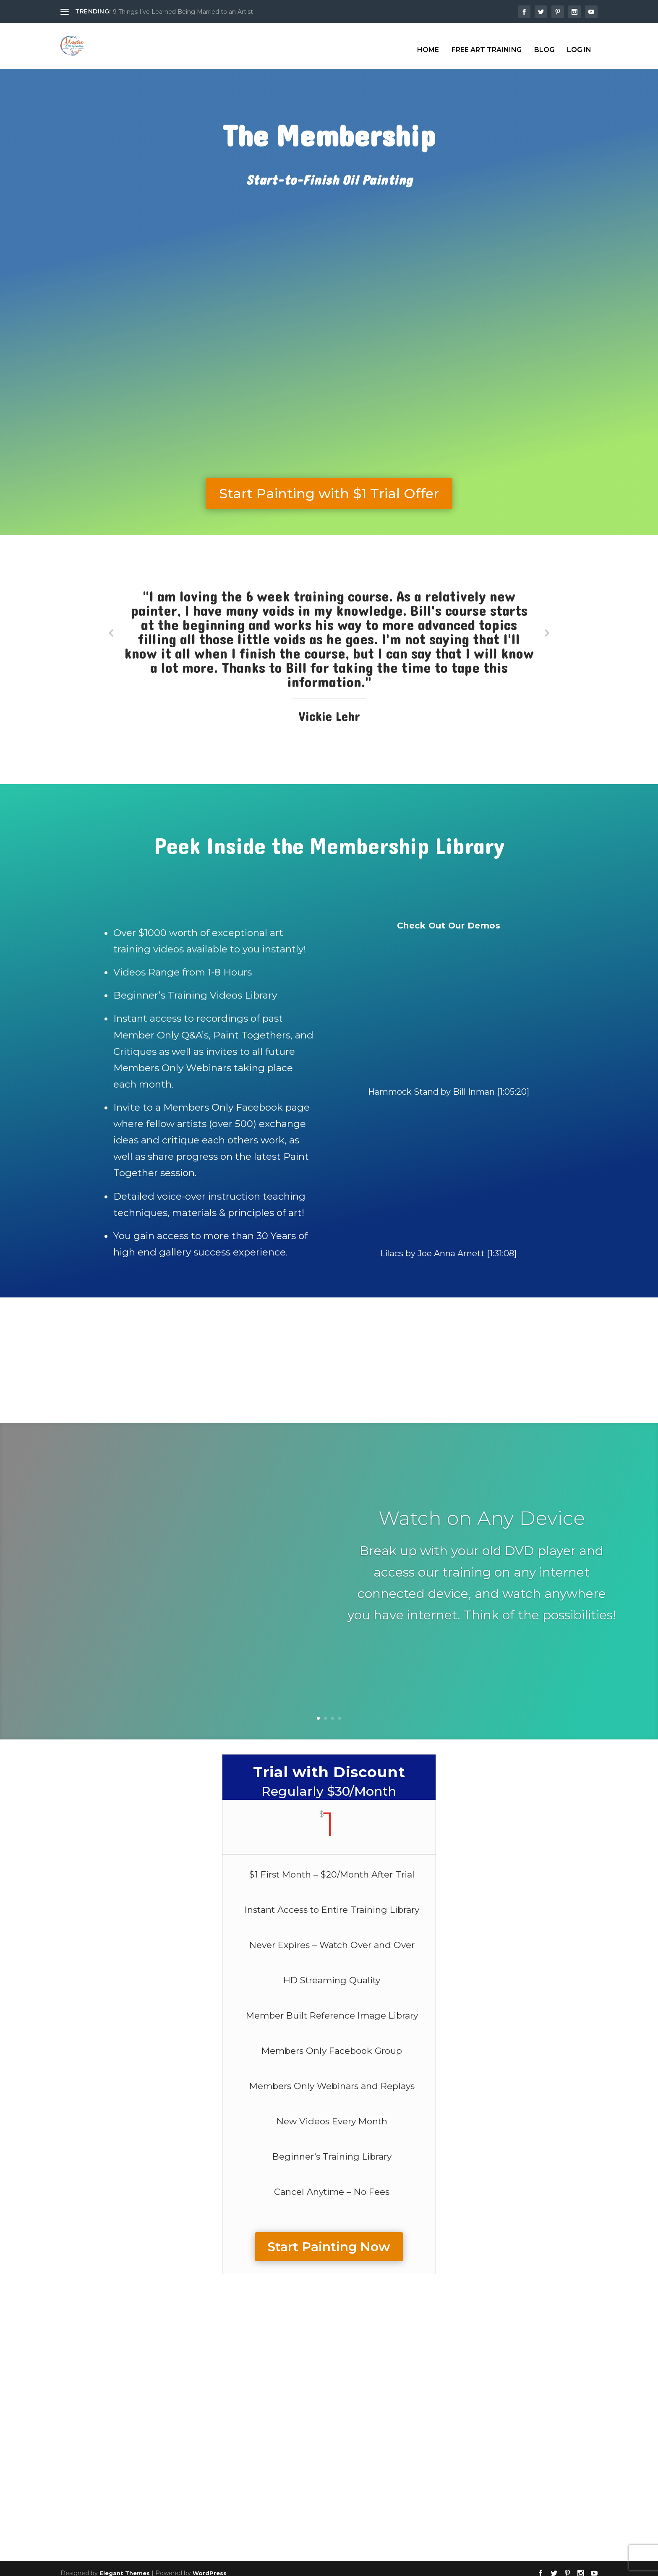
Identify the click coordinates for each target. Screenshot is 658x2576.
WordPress (210, 2565)
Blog (544, 42)
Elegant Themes (124, 2565)
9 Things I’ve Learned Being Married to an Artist (183, 12)
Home (428, 42)
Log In (579, 42)
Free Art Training (487, 42)
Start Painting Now (329, 2239)
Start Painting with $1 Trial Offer (329, 486)
